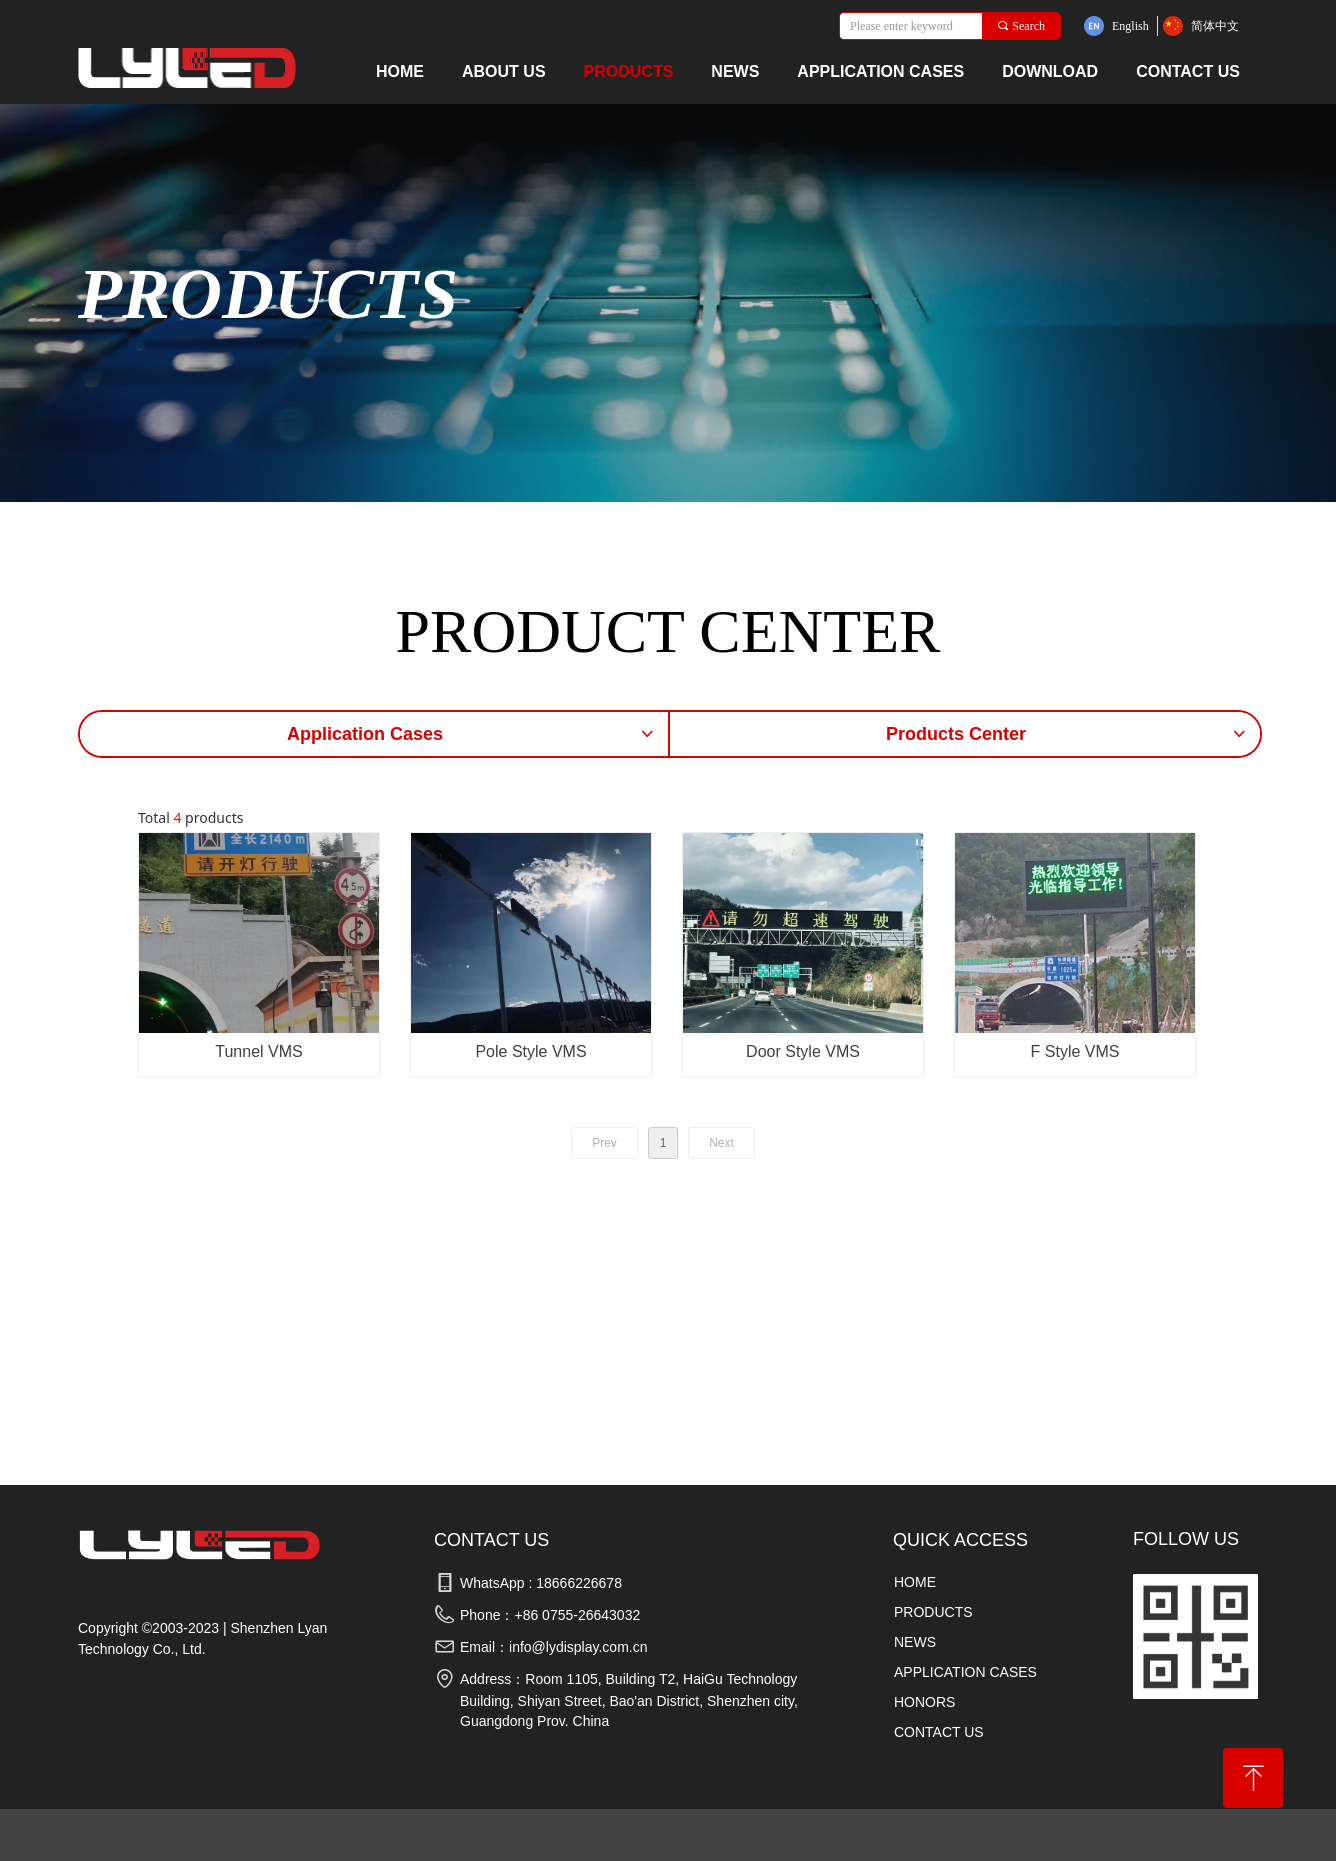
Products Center (1067, 734)
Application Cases (471, 734)
